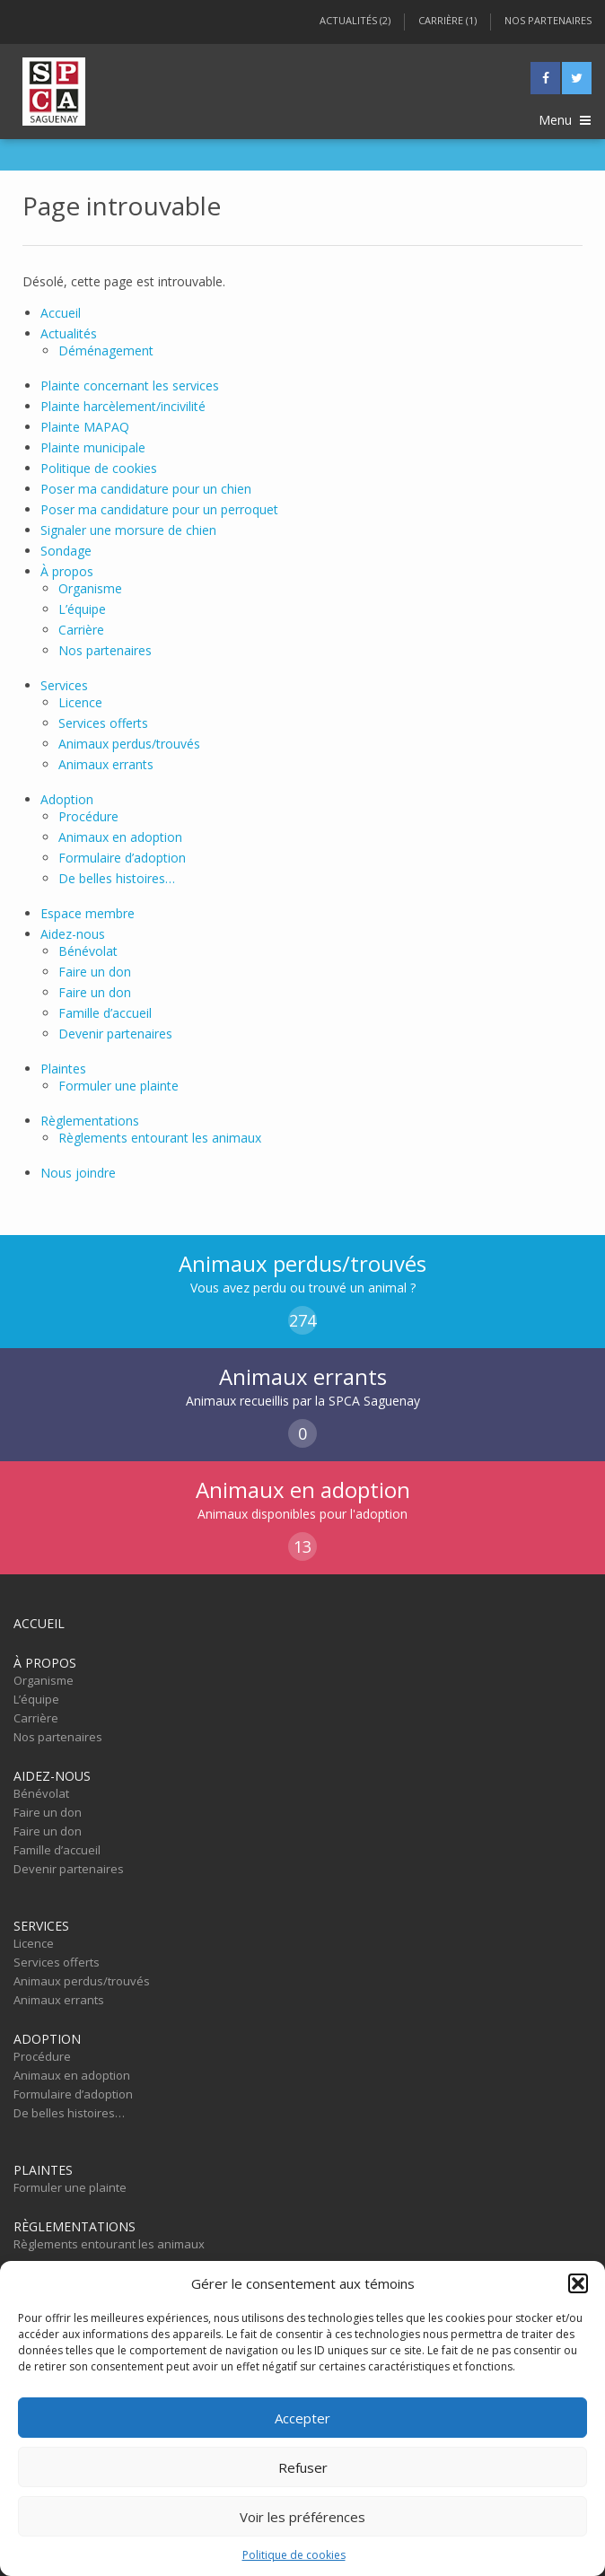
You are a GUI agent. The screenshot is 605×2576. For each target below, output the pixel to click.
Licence (80, 702)
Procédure (88, 816)
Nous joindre (78, 1172)
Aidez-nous (72, 933)
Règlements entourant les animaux (159, 1137)
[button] (578, 2283)
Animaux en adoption (120, 837)
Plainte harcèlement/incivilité (123, 406)
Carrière (81, 629)
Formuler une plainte (118, 1085)
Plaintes (63, 1068)
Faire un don (94, 971)
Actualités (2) (355, 20)
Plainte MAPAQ (84, 426)
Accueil (60, 312)
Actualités (68, 333)
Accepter (302, 2418)
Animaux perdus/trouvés (129, 743)
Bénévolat (88, 950)
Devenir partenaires (115, 1033)
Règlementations (89, 1120)
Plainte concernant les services (129, 385)
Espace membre (87, 913)
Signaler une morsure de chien (128, 530)
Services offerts (103, 723)
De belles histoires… (116, 878)
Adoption (66, 799)
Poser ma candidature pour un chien (145, 488)
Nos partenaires (548, 20)
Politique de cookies (294, 2555)
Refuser (303, 2467)
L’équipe (82, 609)
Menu (565, 119)
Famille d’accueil (105, 1012)
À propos (66, 571)
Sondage (66, 550)
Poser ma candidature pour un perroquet (159, 509)
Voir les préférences (302, 2517)
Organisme (90, 588)
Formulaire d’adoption (122, 857)
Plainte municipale (92, 447)
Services (64, 685)
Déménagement (105, 350)
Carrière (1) (447, 20)
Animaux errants (105, 764)
